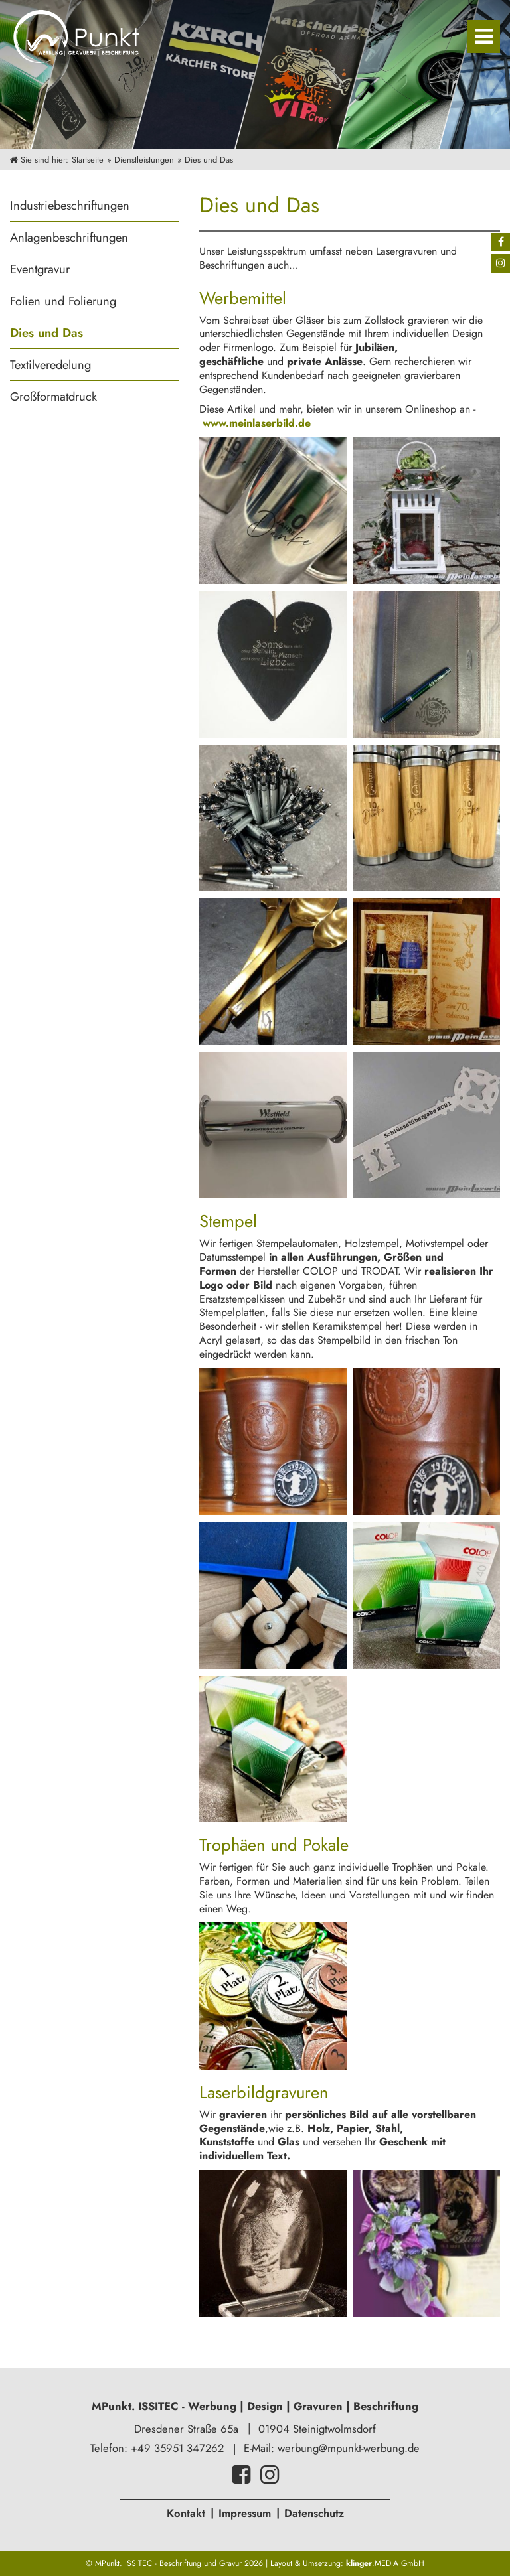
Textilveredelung (50, 365)
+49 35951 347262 (177, 2448)
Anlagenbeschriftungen (69, 237)
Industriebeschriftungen (69, 205)
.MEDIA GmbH (385, 2563)
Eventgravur (40, 269)
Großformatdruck (53, 396)
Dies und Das (46, 333)
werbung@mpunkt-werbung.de (349, 2448)
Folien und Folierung (63, 301)
